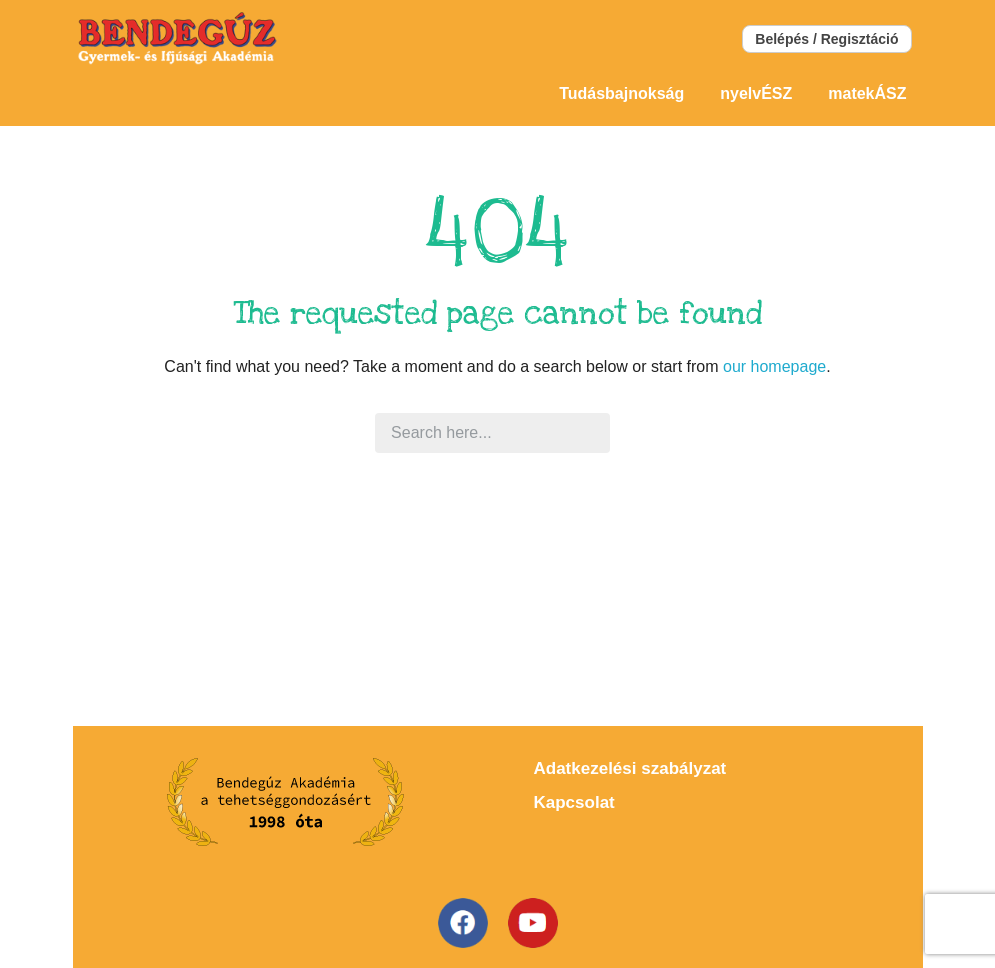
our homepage (774, 366)
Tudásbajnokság (621, 93)
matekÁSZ (867, 93)
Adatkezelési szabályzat (630, 768)
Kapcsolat (574, 802)
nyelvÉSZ (756, 93)
